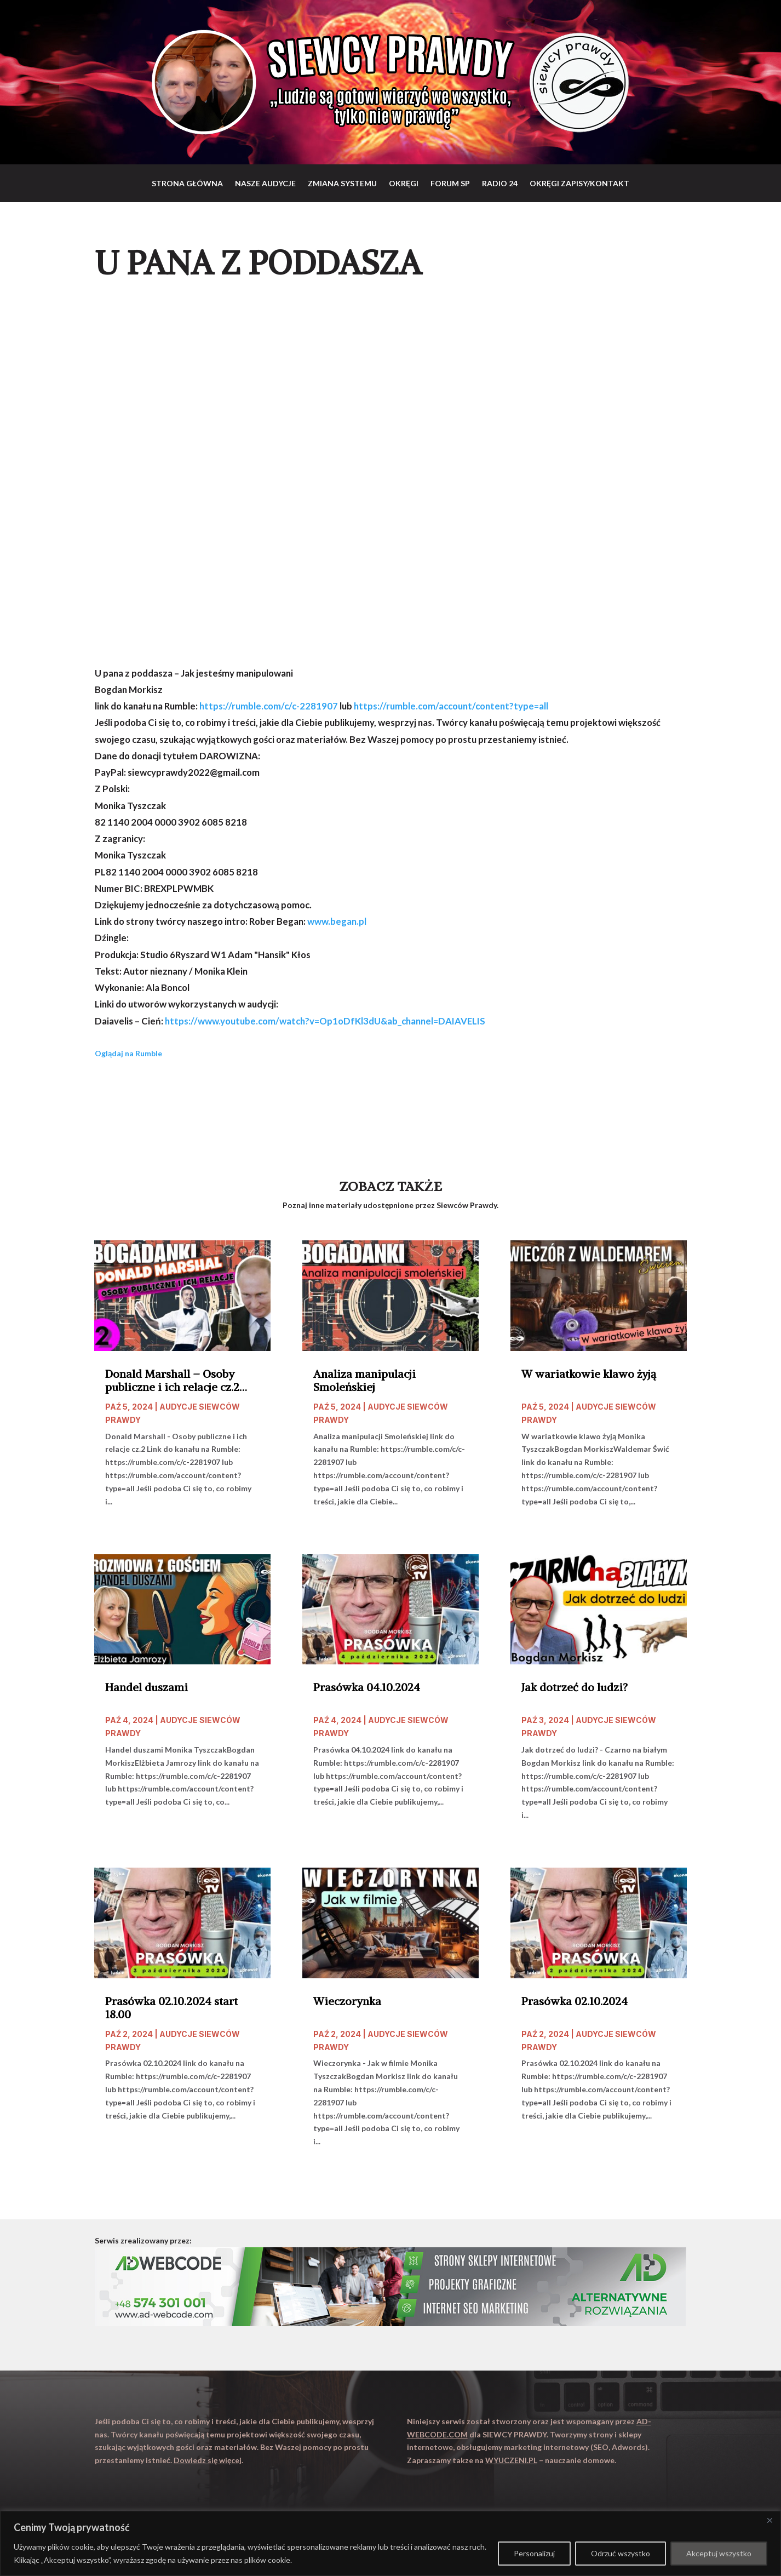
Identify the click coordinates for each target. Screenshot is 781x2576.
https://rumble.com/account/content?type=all (451, 706)
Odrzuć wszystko (620, 2553)
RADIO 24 (500, 183)
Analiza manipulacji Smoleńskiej (364, 1380)
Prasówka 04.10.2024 (366, 1687)
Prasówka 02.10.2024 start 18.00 (171, 2008)
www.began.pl (336, 921)
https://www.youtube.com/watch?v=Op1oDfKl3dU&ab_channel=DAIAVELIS (325, 1021)
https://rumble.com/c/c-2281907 (268, 706)
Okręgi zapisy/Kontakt (579, 183)
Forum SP (450, 183)
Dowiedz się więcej (208, 2460)
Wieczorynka (347, 2001)
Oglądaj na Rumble (128, 1053)
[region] (390, 2543)
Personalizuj (534, 2553)
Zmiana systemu (342, 183)
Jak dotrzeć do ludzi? (574, 1687)
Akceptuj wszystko (718, 2553)
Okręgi (403, 183)
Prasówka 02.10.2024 (574, 2001)
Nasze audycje (265, 183)
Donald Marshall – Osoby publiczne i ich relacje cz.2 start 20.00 (172, 1381)
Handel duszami (146, 1687)
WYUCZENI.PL (511, 2460)
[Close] (769, 2520)
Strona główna (187, 183)
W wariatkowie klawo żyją (588, 1374)
